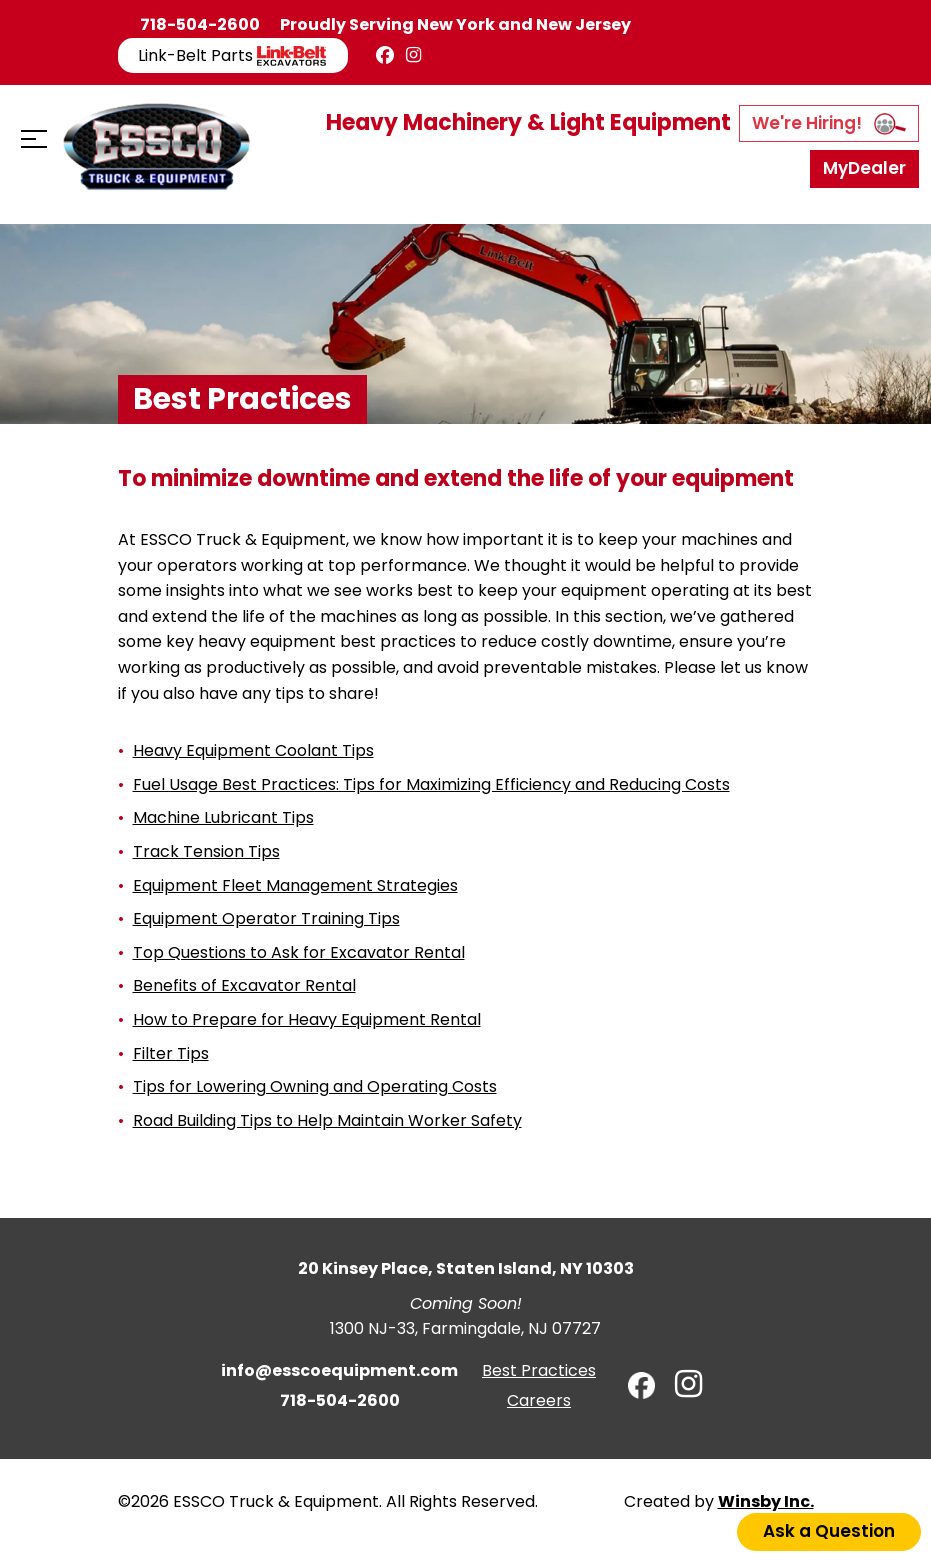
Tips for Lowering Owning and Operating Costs (315, 1086)
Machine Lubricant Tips (223, 817)
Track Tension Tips (206, 851)
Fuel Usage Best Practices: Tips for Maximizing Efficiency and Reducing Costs (431, 784)
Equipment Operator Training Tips (266, 918)
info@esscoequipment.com (339, 1370)
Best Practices (539, 1370)
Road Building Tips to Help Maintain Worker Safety (327, 1120)
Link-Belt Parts (232, 55)
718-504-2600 (200, 24)
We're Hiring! (829, 123)
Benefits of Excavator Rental (244, 985)
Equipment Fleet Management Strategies (295, 885)
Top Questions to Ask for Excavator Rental (299, 952)
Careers (539, 1400)
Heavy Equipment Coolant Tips (253, 750)
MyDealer (864, 168)
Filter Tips (171, 1053)
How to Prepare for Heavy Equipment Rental (307, 1019)
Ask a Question (829, 1531)
